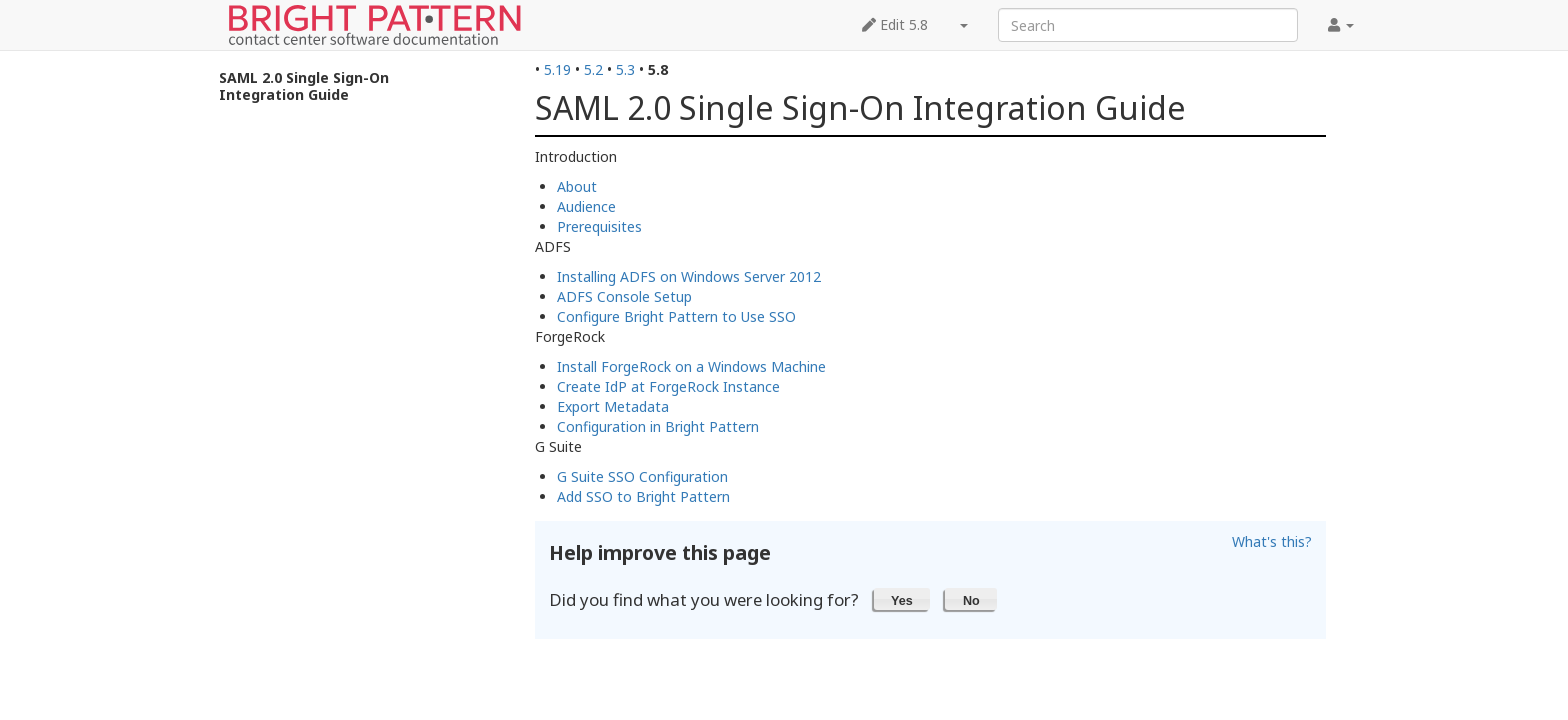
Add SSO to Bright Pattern (643, 496)
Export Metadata (613, 406)
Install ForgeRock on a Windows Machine (691, 366)
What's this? (1272, 541)
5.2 (593, 69)
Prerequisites (599, 226)
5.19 (557, 69)
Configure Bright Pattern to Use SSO (676, 316)
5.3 (625, 69)
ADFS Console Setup (624, 296)
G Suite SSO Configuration (642, 476)
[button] (902, 599)
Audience (586, 206)
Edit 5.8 (895, 24)
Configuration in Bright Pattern (658, 426)
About (577, 186)
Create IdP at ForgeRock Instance (668, 386)
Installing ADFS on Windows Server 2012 (689, 276)
